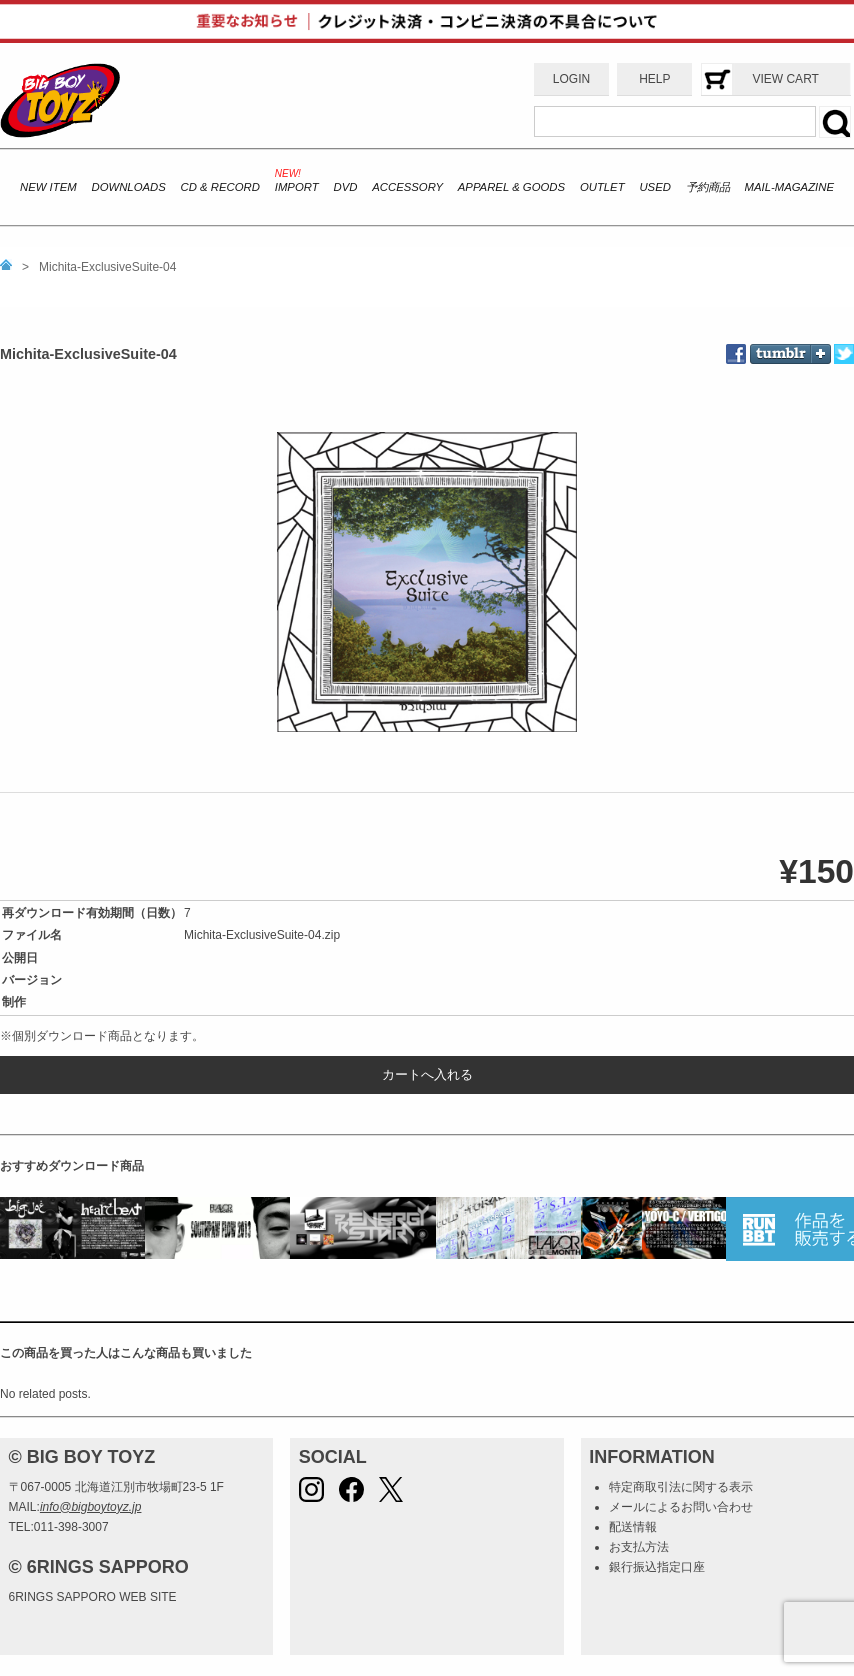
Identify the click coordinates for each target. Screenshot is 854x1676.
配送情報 (633, 1527)
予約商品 (708, 187)
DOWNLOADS (128, 187)
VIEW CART (785, 79)
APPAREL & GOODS (511, 187)
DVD (345, 187)
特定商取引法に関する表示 (681, 1487)
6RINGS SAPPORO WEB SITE (93, 1597)
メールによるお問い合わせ (681, 1507)
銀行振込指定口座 (657, 1567)
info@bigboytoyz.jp (91, 1507)
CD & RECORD (220, 187)
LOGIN (571, 79)
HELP (654, 79)
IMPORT (297, 187)
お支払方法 (639, 1547)
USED (654, 187)
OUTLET (602, 187)
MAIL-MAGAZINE (789, 187)
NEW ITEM (48, 187)
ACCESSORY (407, 187)
